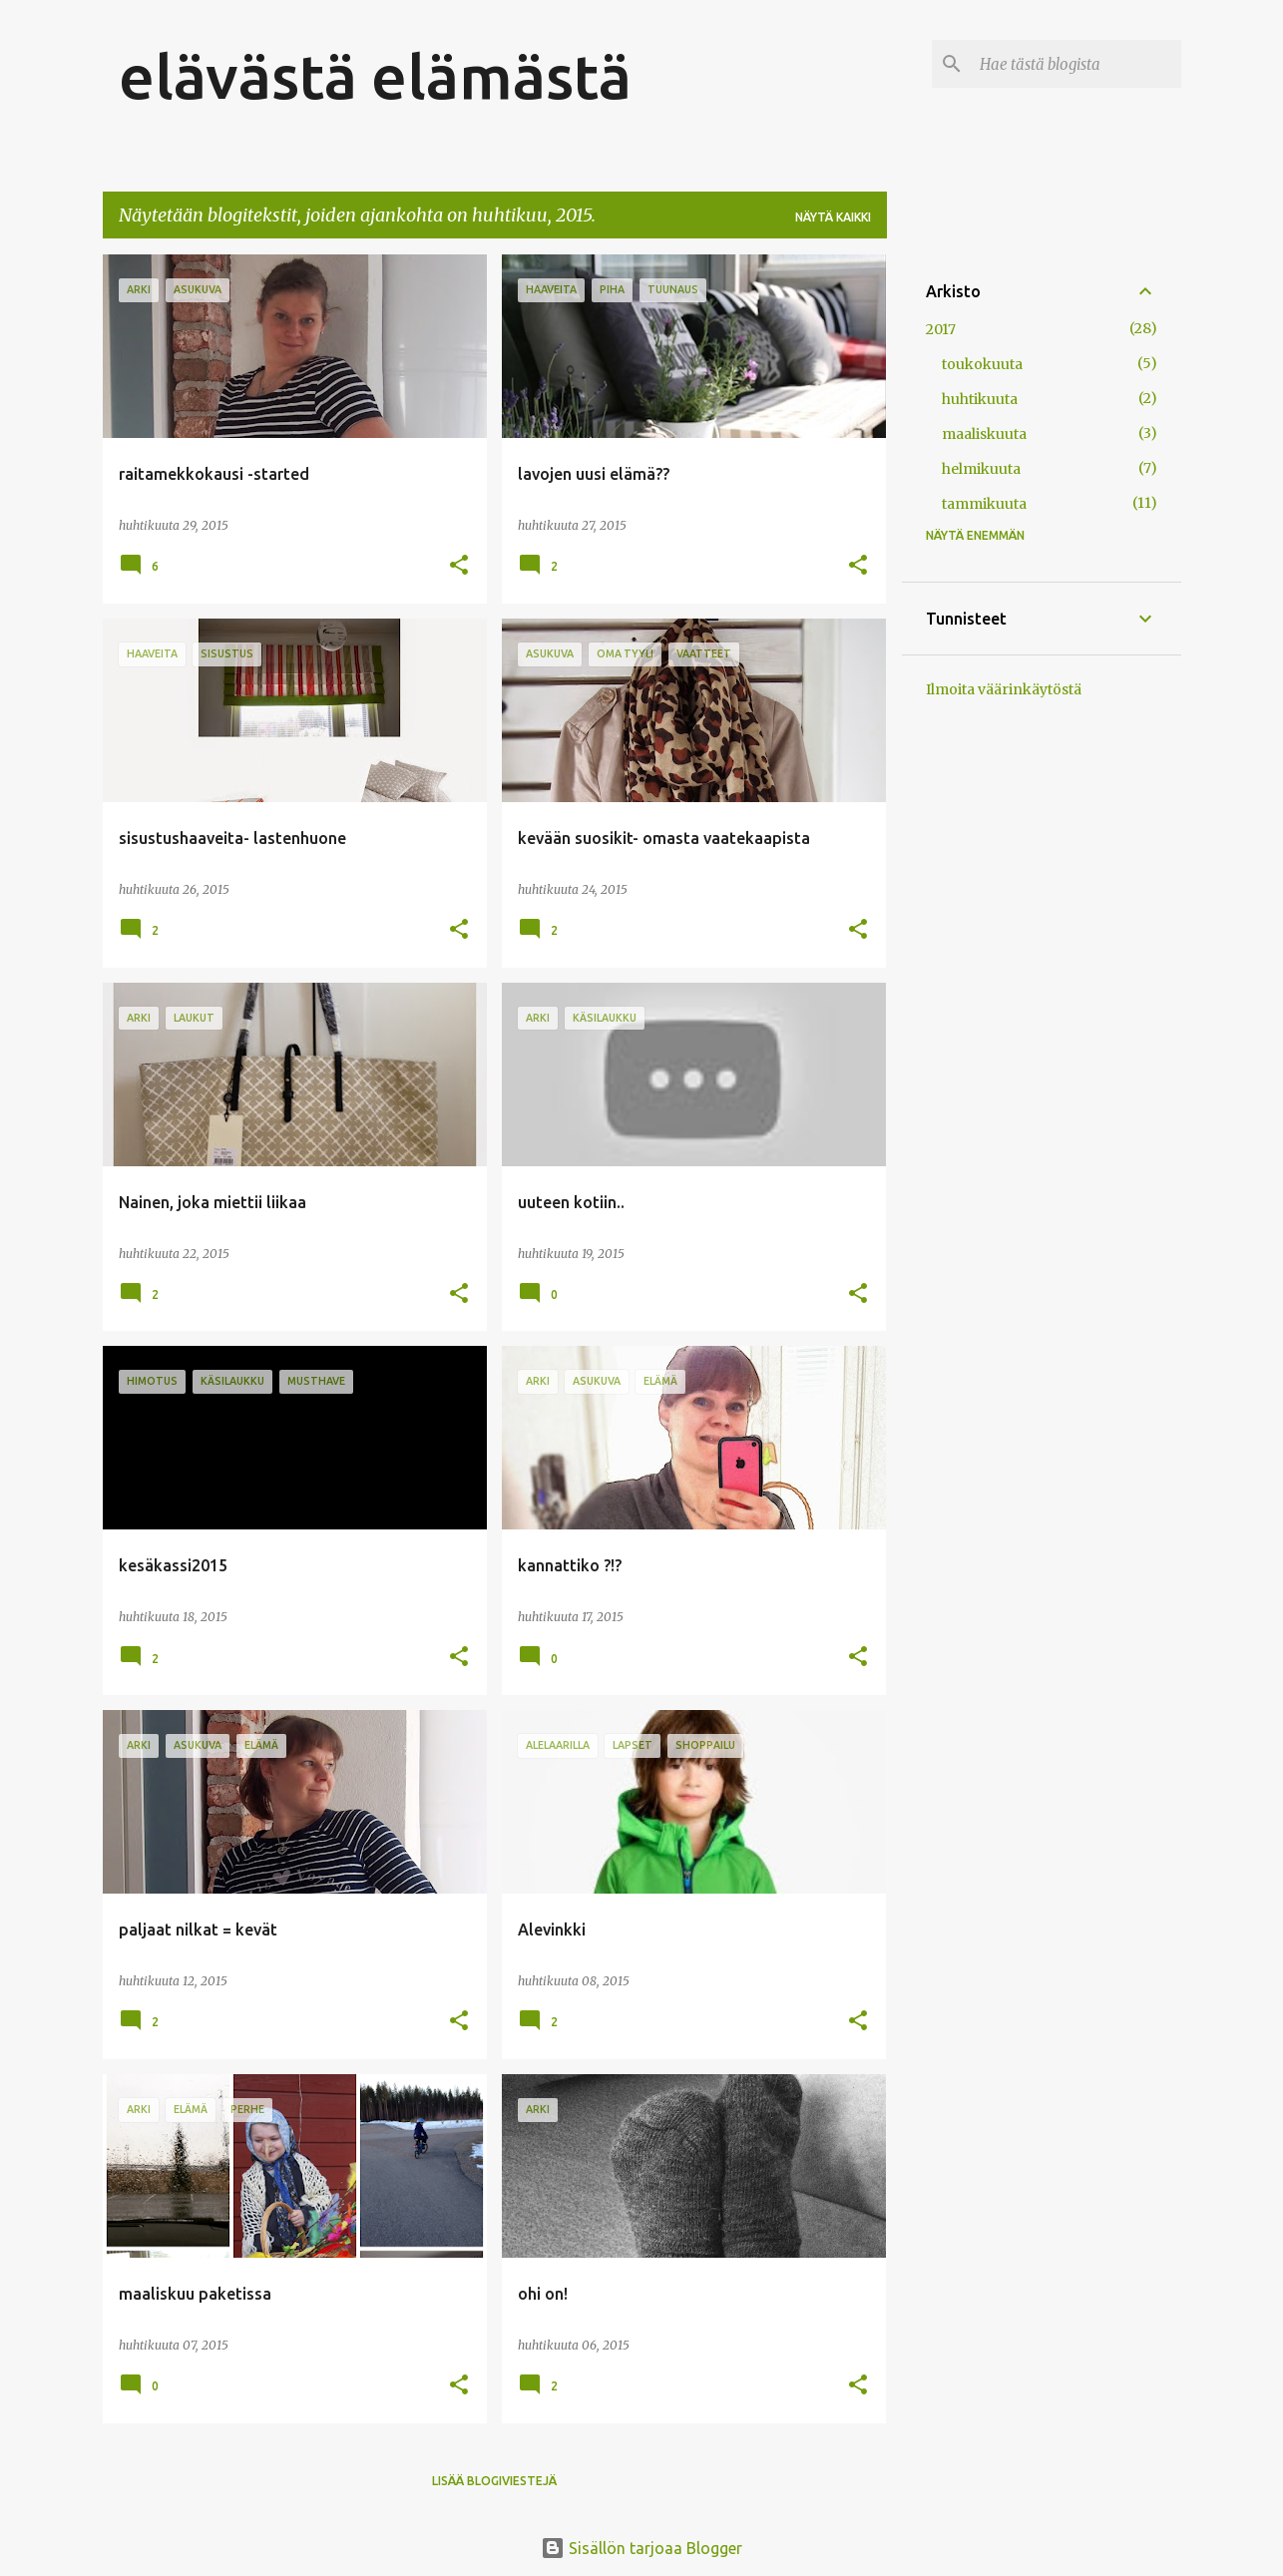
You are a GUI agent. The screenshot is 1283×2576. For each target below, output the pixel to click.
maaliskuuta (984, 434)
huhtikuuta (980, 399)
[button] (459, 566)
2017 (941, 329)
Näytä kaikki (833, 217)
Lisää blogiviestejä (494, 2480)
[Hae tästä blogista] (1076, 64)
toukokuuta (982, 364)
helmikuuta (981, 469)
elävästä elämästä (375, 76)
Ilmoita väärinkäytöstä (1003, 689)
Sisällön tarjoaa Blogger (641, 2548)
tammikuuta (984, 504)
